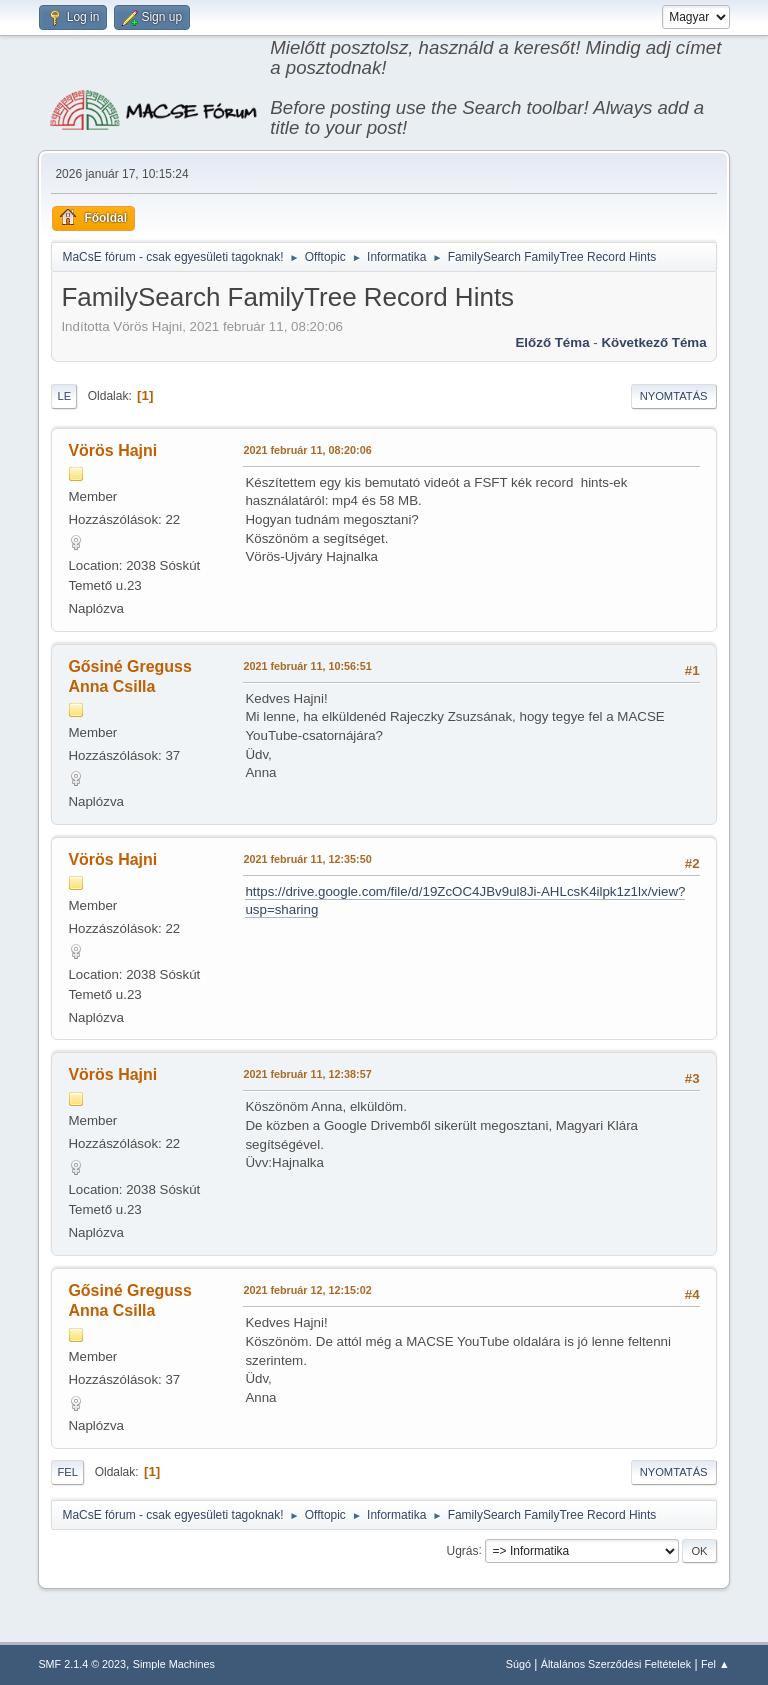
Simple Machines (174, 1664)
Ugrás (463, 1550)
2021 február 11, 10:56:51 (307, 666)
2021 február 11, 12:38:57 (307, 1074)
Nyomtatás (674, 396)
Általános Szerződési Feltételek (616, 1664)
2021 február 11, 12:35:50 (307, 859)
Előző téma (552, 342)
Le (64, 396)
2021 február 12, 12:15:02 (307, 1290)
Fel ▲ (715, 1664)
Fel (67, 1472)
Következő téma (653, 342)
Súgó (518, 1664)
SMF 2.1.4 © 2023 (82, 1664)
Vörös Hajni (112, 450)
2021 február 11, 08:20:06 (307, 450)
